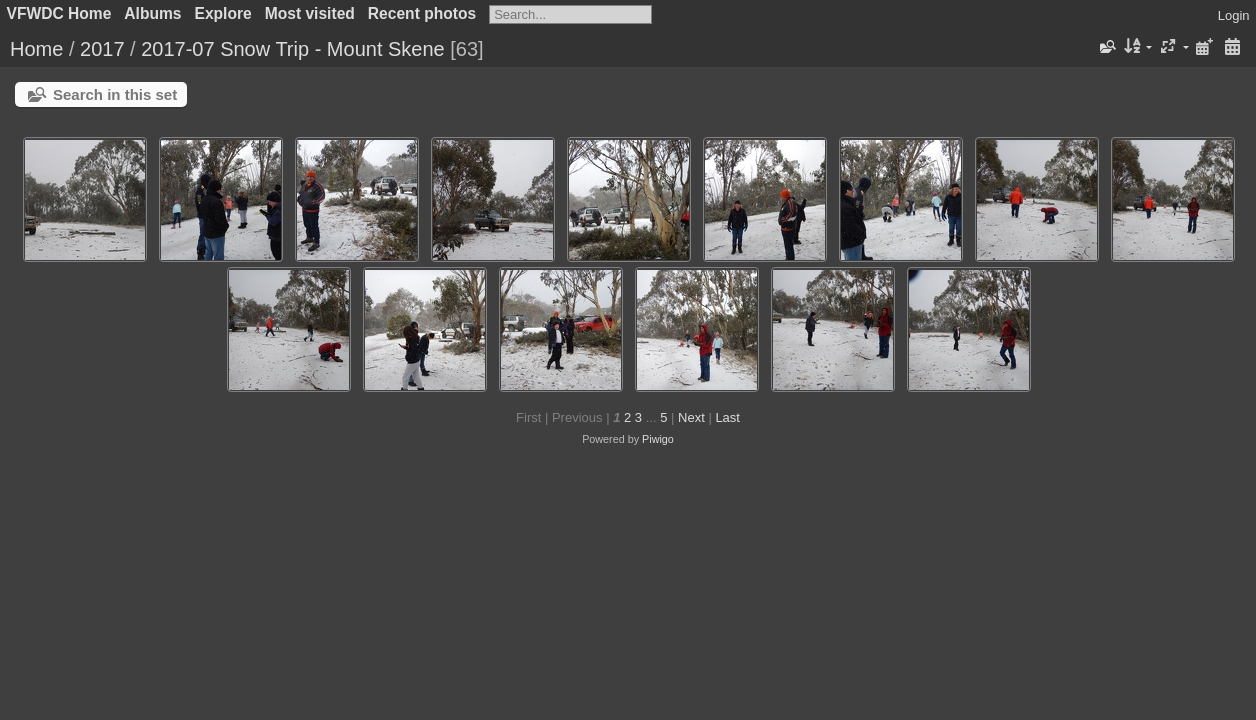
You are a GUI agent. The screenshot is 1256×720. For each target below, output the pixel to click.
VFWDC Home (59, 13)
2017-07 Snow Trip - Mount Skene (295, 49)
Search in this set (115, 94)
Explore (223, 13)
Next (691, 417)
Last (727, 417)
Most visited (310, 13)
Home (36, 49)
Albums (152, 13)
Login (1234, 15)
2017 (102, 49)
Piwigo (658, 439)
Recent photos (422, 13)
